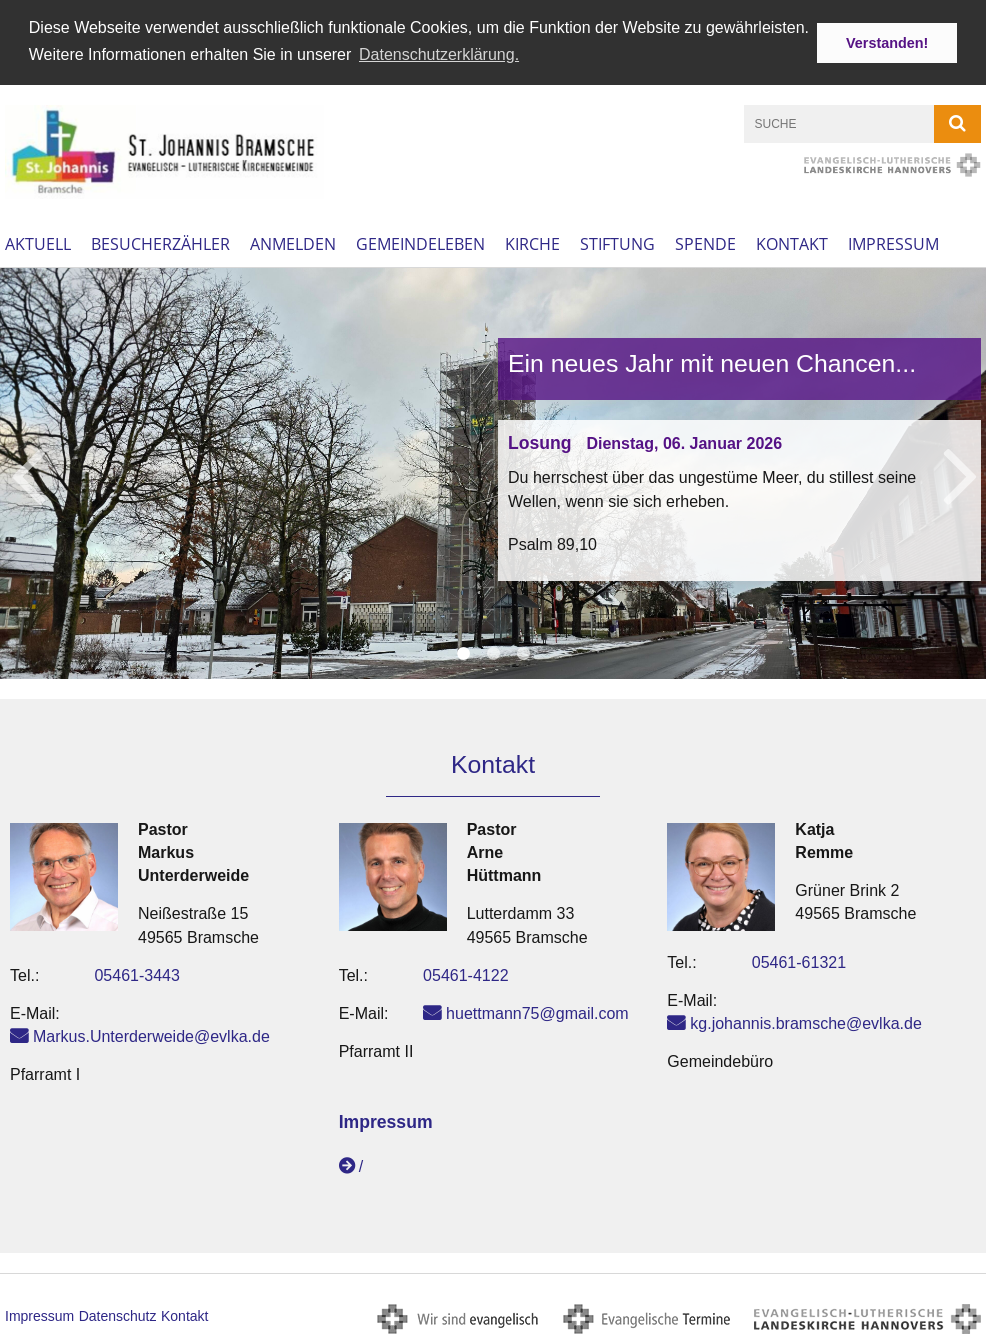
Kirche (532, 241)
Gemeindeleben (420, 241)
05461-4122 (465, 972)
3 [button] (523, 650)
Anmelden (293, 241)
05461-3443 (136, 972)
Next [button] (960, 470)
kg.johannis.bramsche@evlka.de (805, 1020)
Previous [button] (27, 470)
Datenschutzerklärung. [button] (439, 54)
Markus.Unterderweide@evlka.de (151, 1033)
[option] (493, 470)
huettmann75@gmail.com (537, 1010)
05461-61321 (799, 959)
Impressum (893, 241)
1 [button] (463, 650)
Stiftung (617, 241)
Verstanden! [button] (887, 43)
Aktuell (38, 241)
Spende (705, 241)
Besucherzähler (160, 241)
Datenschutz (118, 1313)
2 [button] (493, 650)
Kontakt (792, 241)
